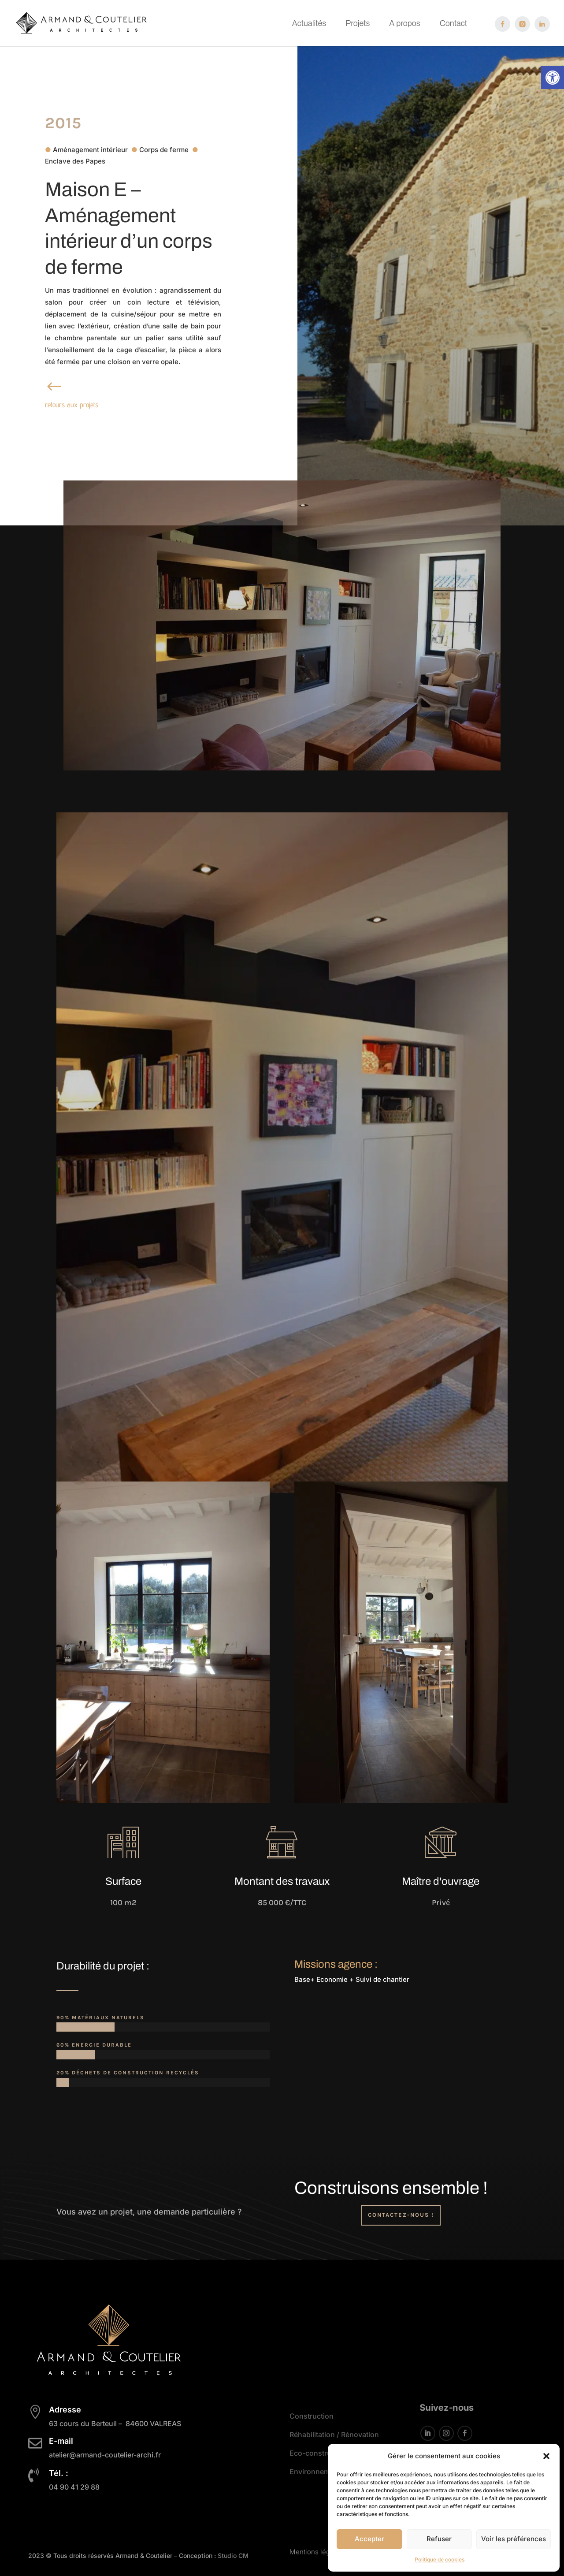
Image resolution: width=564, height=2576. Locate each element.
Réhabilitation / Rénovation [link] (334, 2434)
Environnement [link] (315, 2471)
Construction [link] (311, 2416)
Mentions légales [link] (316, 2549)
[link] (552, 77)
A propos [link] (404, 24)
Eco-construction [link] (318, 2453)
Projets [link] (357, 24)
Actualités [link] (309, 24)
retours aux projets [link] (71, 404)
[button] (546, 2456)
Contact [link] (453, 24)
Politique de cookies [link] (439, 2559)
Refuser (439, 2539)
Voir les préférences (513, 2539)
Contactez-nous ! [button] (401, 2214)
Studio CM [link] (232, 2555)
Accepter (369, 2539)
